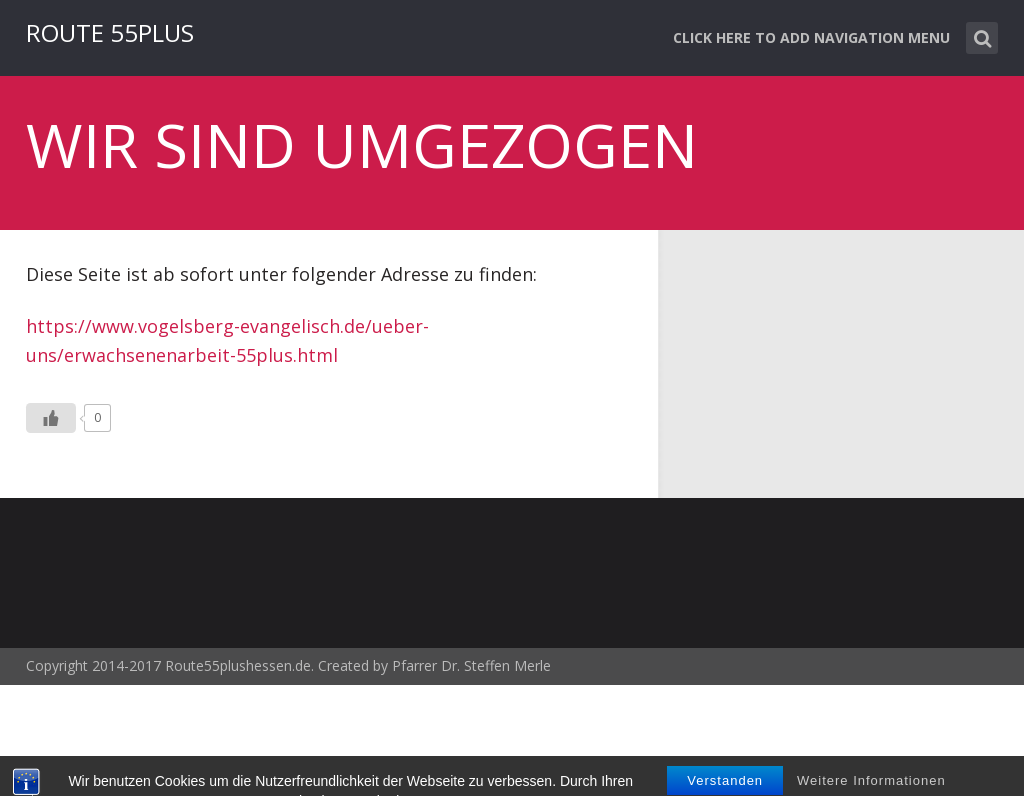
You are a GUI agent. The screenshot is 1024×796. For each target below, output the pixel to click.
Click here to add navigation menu (811, 37)
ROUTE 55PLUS (110, 32)
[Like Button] (51, 418)
